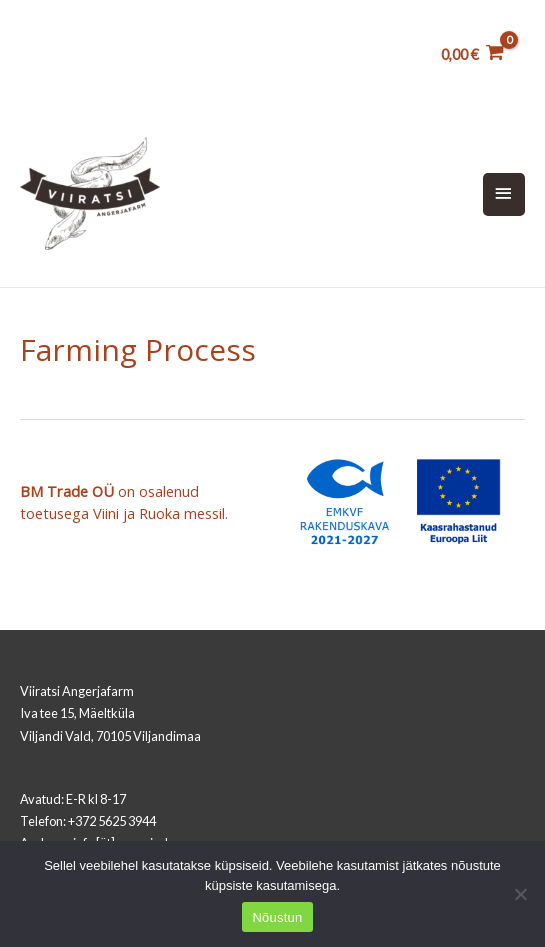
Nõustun (277, 917)
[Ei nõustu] (520, 894)
